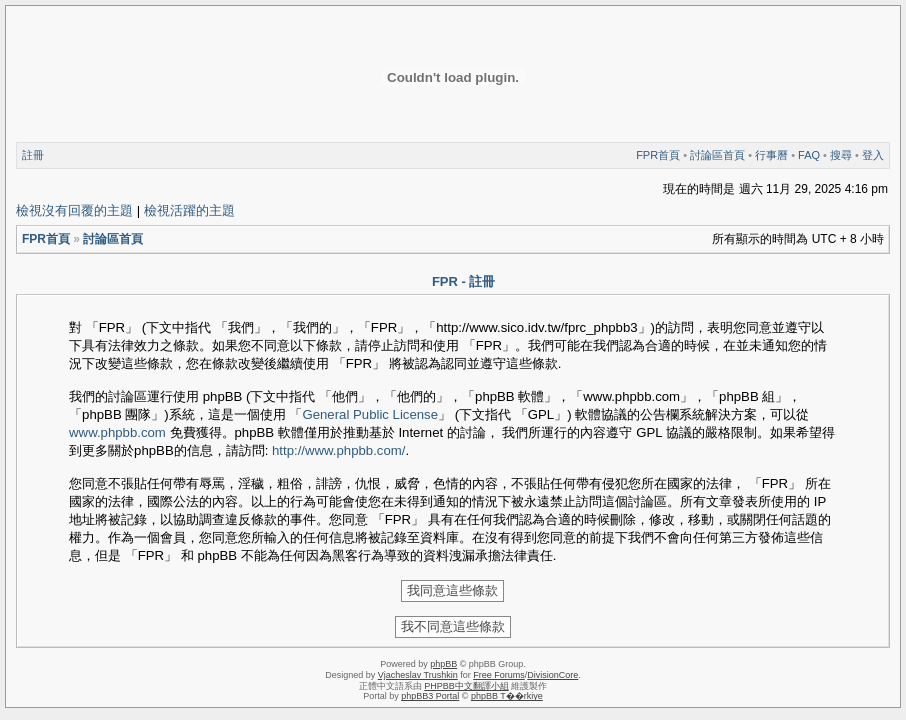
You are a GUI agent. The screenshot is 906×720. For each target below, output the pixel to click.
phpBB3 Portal (430, 696)
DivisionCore (552, 675)
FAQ (809, 155)
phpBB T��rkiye (507, 696)
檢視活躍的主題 (189, 210)
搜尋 (841, 155)
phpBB (443, 664)
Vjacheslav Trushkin (418, 675)
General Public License (370, 414)
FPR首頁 (658, 155)
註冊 (33, 155)
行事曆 (771, 155)
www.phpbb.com (117, 432)
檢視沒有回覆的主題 (74, 210)
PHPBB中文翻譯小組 (466, 686)
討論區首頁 (717, 155)
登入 (873, 155)
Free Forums (499, 675)
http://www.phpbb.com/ (338, 450)
